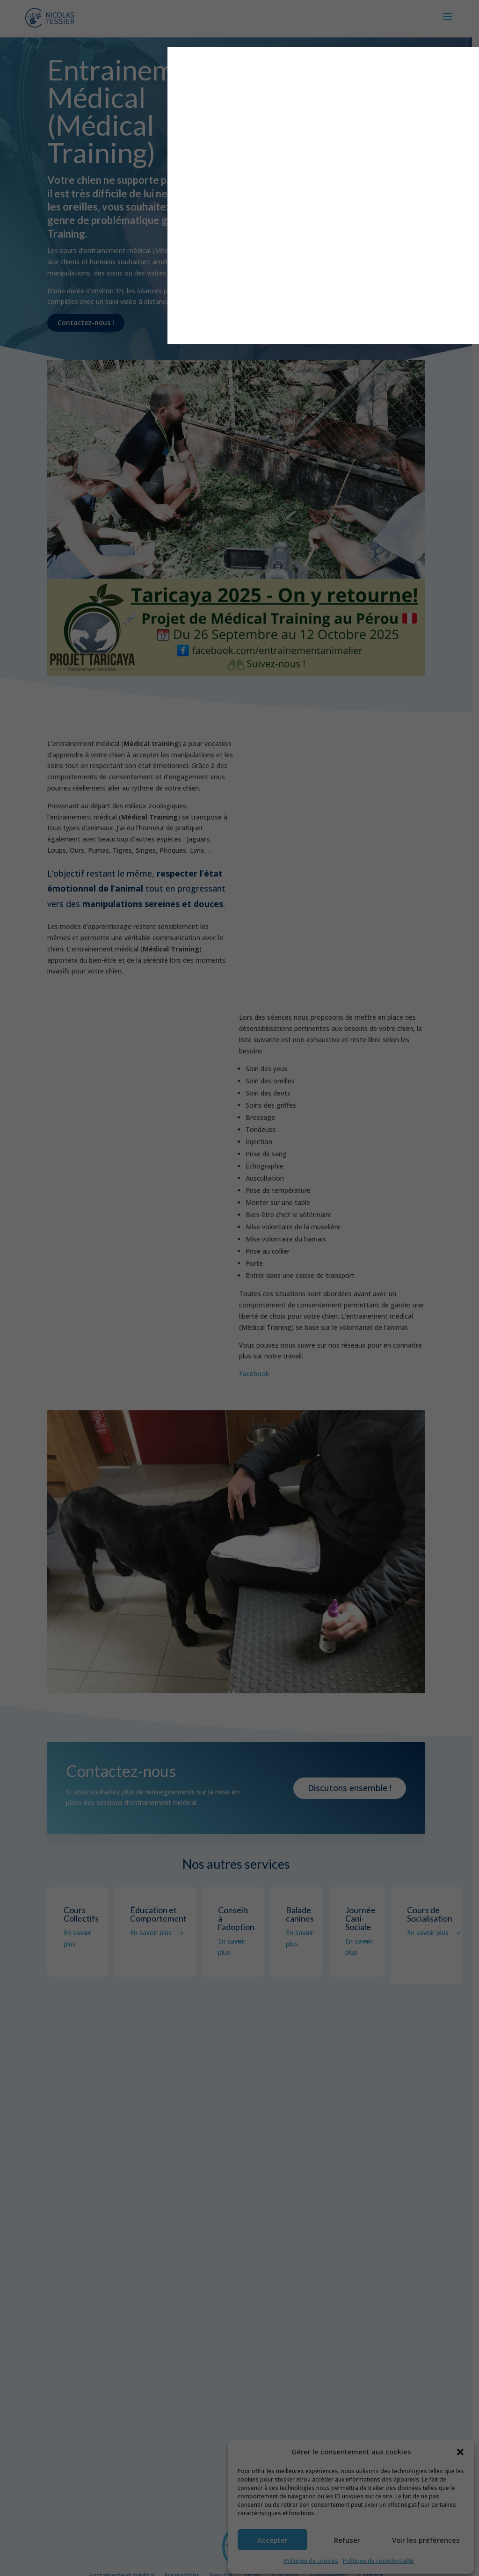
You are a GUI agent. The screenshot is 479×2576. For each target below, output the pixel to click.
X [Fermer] (372, 57)
